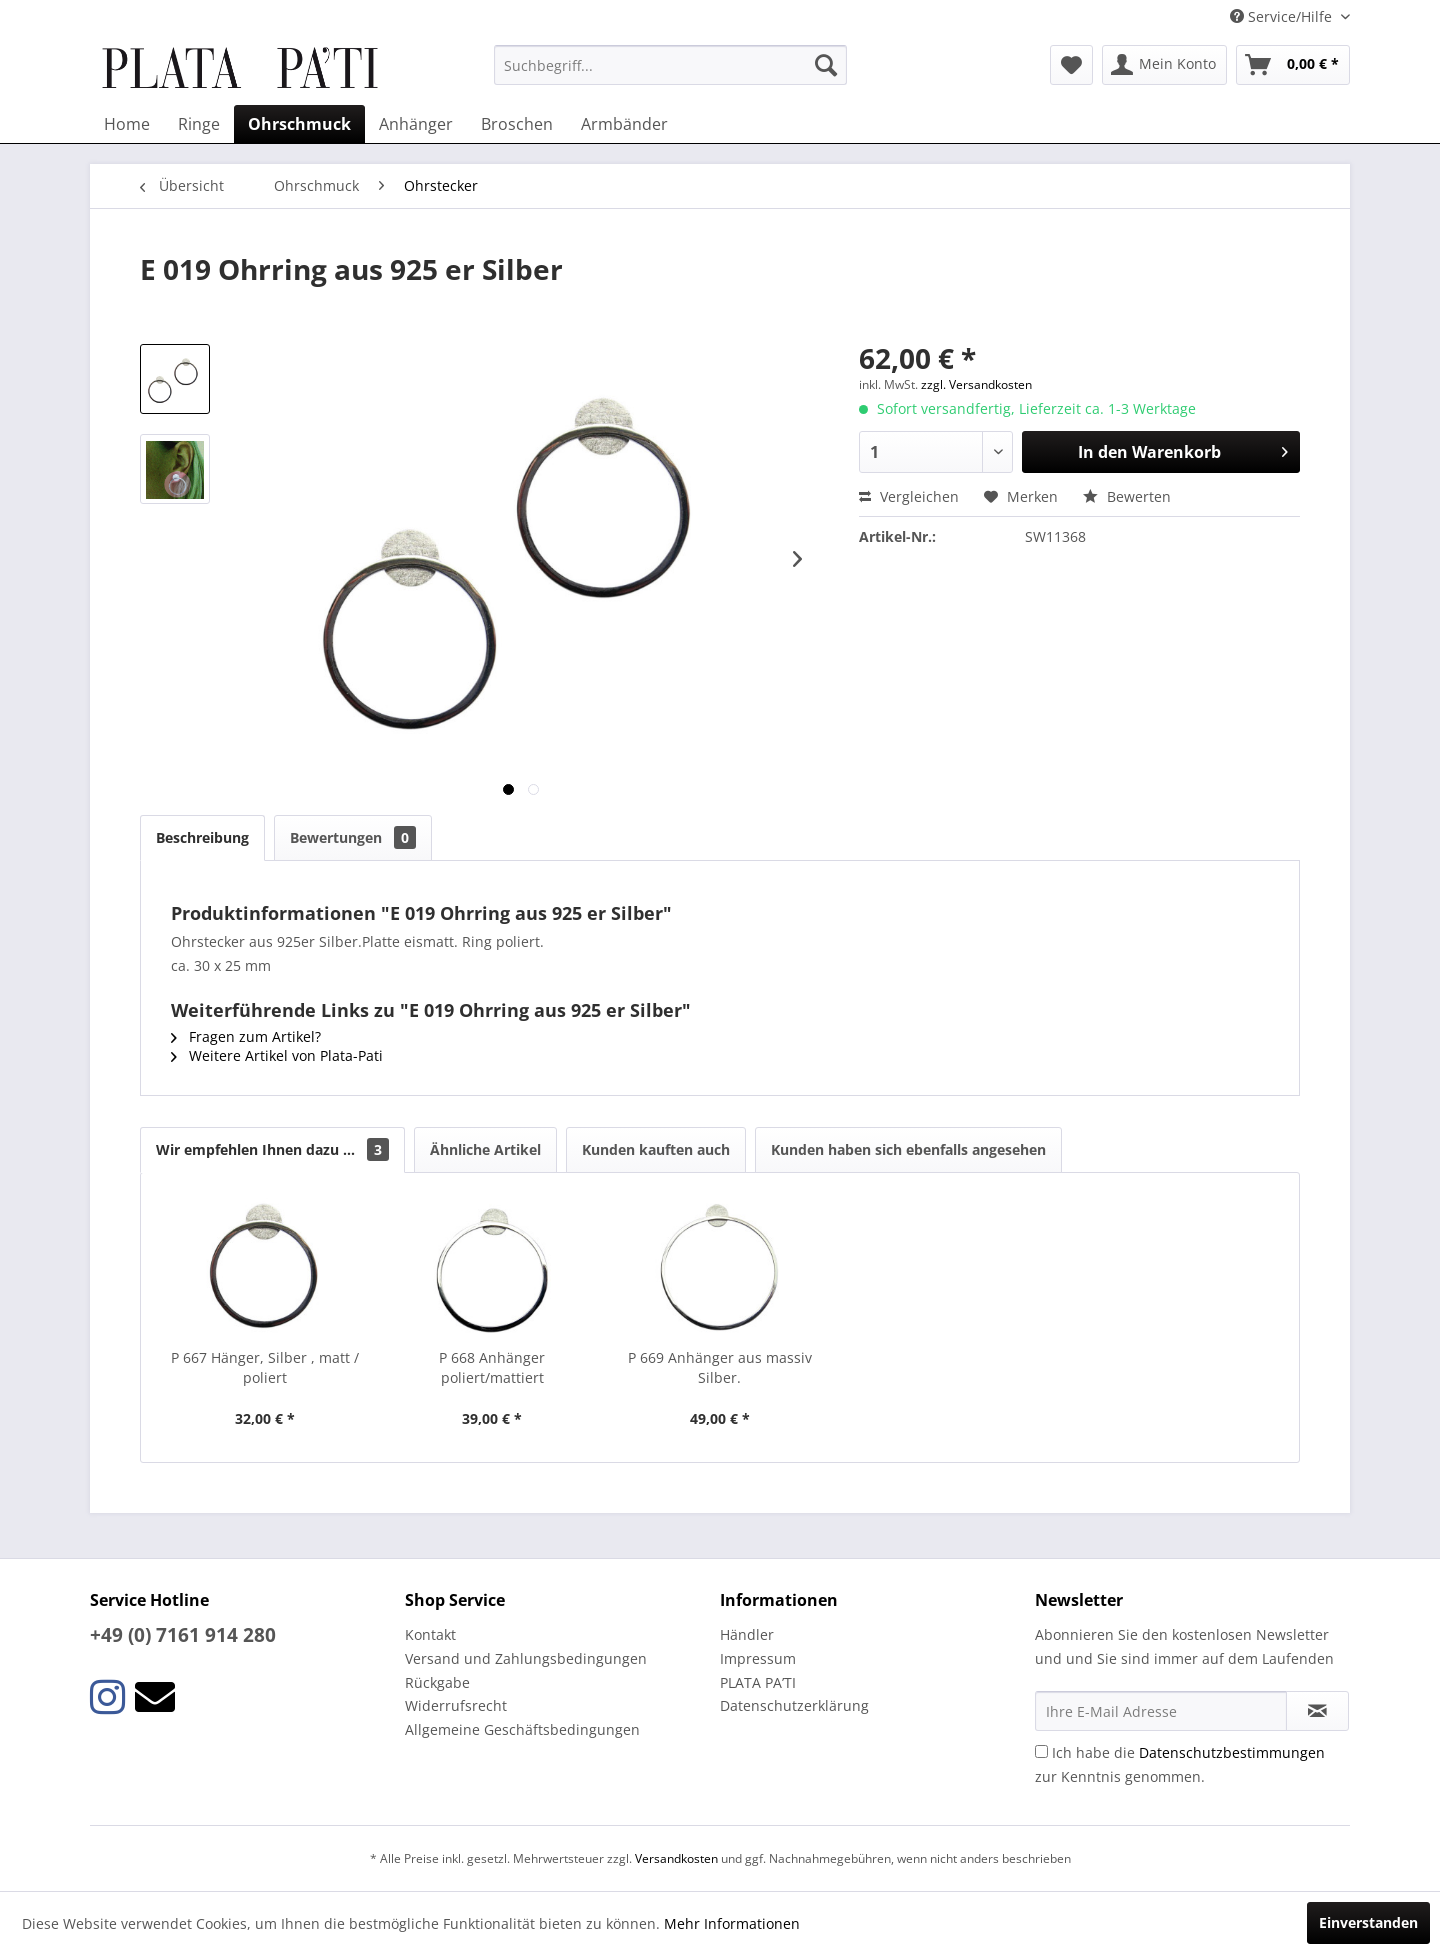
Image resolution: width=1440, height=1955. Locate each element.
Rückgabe (437, 1682)
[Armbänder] (624, 124)
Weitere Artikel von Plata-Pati (277, 1055)
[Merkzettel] (1071, 65)
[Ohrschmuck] (299, 124)
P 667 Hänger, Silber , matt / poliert (265, 1367)
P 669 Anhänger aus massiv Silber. (720, 1367)
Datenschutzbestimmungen (1232, 1752)
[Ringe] (199, 124)
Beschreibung (202, 837)
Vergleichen (909, 496)
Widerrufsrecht (456, 1705)
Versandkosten (676, 1858)
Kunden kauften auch (656, 1149)
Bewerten (1127, 496)
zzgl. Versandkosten (976, 384)
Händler (747, 1634)
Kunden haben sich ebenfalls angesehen (908, 1149)
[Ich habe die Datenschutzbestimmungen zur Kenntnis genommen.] (1041, 1751)
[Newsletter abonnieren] (1317, 1711)
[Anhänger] (416, 124)
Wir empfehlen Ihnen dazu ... (272, 1149)
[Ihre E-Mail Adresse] (1161, 1711)
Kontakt (430, 1634)
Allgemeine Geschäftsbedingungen (522, 1729)
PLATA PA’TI (758, 1682)
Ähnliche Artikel (485, 1149)
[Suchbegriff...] (670, 65)
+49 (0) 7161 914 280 (183, 1635)
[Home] (127, 124)
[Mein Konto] (1164, 65)
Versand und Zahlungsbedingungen (526, 1658)
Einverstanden (1368, 1922)
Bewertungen (353, 837)
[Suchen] (826, 65)
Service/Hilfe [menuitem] (1283, 16)
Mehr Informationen (732, 1923)
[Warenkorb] (1293, 65)
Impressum (758, 1658)
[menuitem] (670, 65)
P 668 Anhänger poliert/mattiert (492, 1367)
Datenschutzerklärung (794, 1705)
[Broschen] (517, 124)
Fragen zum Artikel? (246, 1036)
